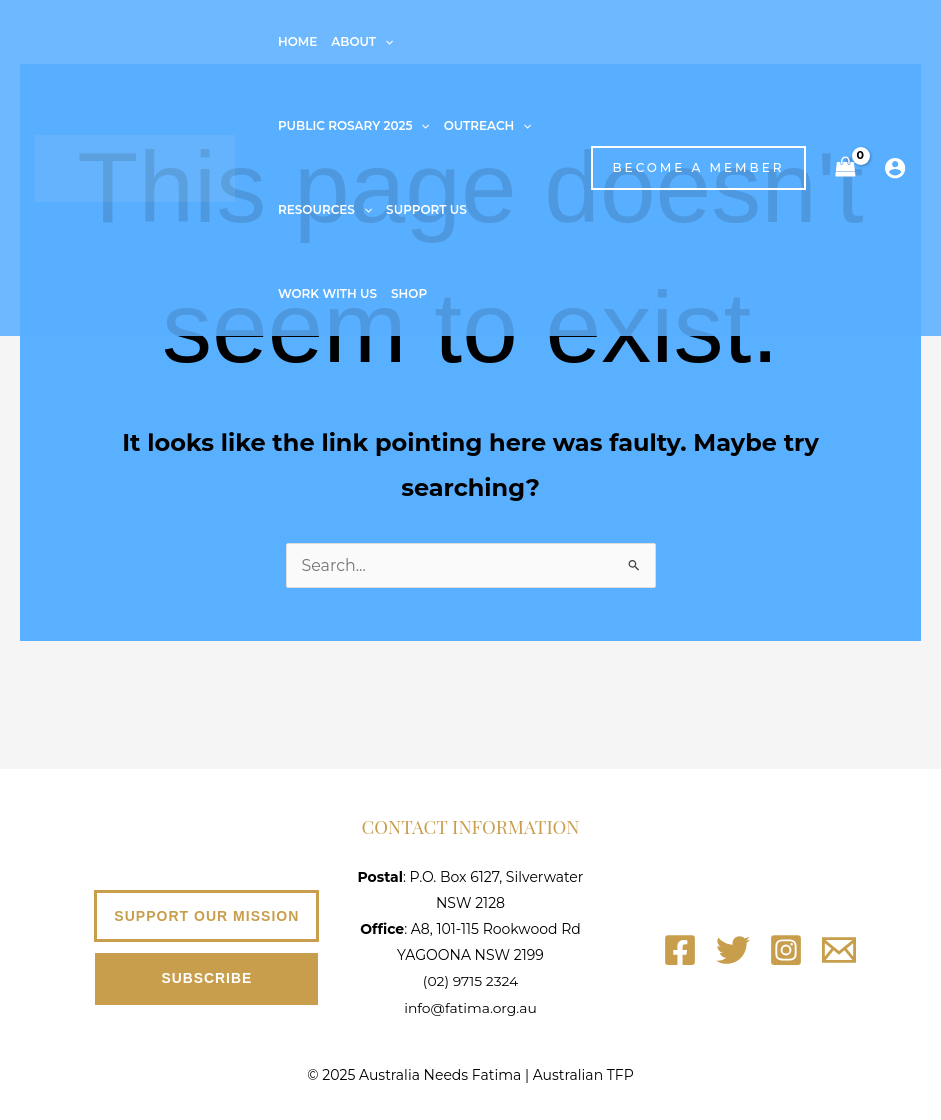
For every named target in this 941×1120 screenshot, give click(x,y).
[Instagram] (786, 950)
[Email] (839, 950)
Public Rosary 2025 (354, 126)
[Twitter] (733, 950)
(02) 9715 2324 (470, 981)
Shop (409, 293)
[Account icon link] (895, 168)
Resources (325, 210)
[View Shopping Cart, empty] (845, 167)
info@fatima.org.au (471, 1007)
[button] (687, 168)
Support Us (426, 209)
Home (297, 41)
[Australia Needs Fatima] (135, 166)
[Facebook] (680, 950)
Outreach (488, 126)
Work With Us (327, 293)
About (362, 42)
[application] (384, 42)
